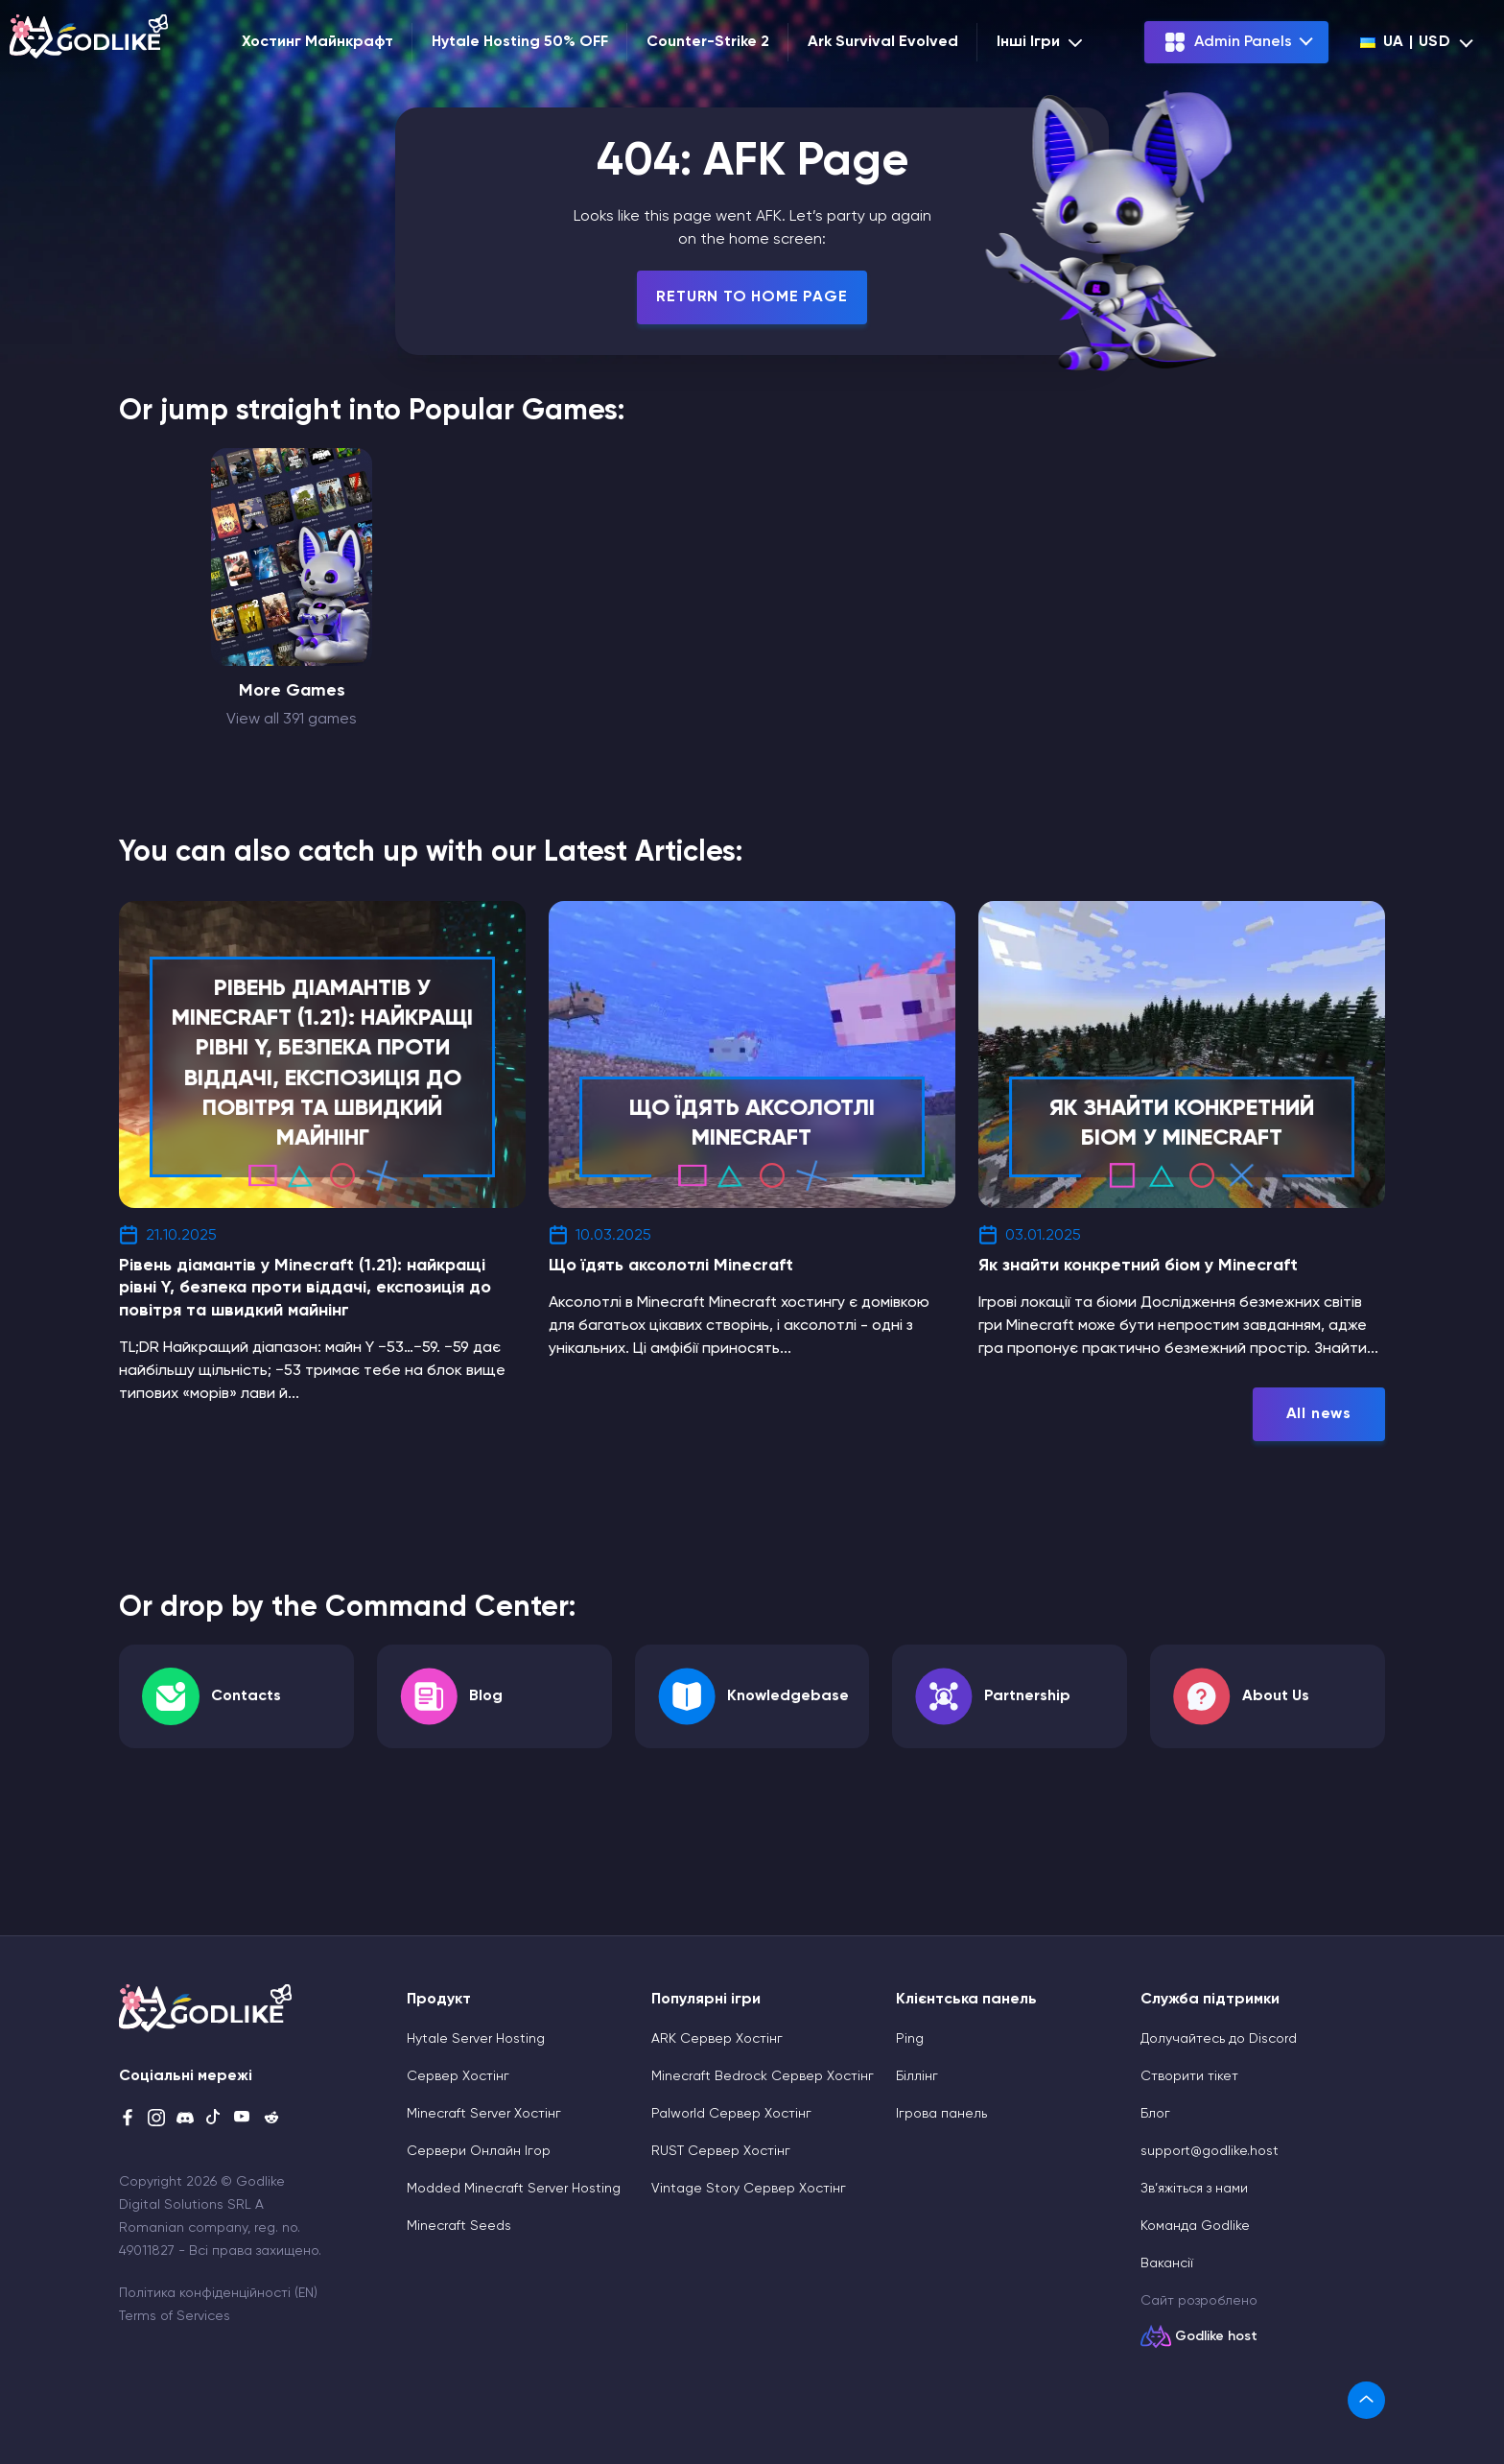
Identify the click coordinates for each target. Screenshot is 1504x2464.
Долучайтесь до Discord (1218, 2039)
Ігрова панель (941, 2113)
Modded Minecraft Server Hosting (514, 2188)
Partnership (1027, 1696)
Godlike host (1216, 2336)
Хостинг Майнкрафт (317, 42)
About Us (1275, 1696)
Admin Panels (1227, 42)
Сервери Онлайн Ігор (479, 2151)
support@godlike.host (1209, 2151)
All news (1318, 1414)
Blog (486, 1696)
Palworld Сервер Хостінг (731, 2113)
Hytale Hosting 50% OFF (520, 42)
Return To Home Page (751, 297)
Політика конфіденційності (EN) (218, 2293)
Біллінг (917, 2076)
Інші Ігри (1042, 42)
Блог (1155, 2113)
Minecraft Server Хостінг (484, 2113)
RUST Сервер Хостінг (720, 2151)
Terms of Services (174, 2316)
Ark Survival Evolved (883, 42)
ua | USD (1405, 42)
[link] (1366, 2400)
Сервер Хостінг (458, 2076)
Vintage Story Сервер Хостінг (748, 2188)
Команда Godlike (1195, 2226)
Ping (910, 2039)
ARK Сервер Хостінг (717, 2039)
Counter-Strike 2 (707, 42)
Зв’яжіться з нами (1194, 2188)
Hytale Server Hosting (476, 2039)
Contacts (246, 1696)
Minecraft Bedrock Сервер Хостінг (762, 2076)
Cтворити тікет (1189, 2076)
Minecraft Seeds (459, 2226)
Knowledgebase (788, 1696)
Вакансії (1166, 2263)
